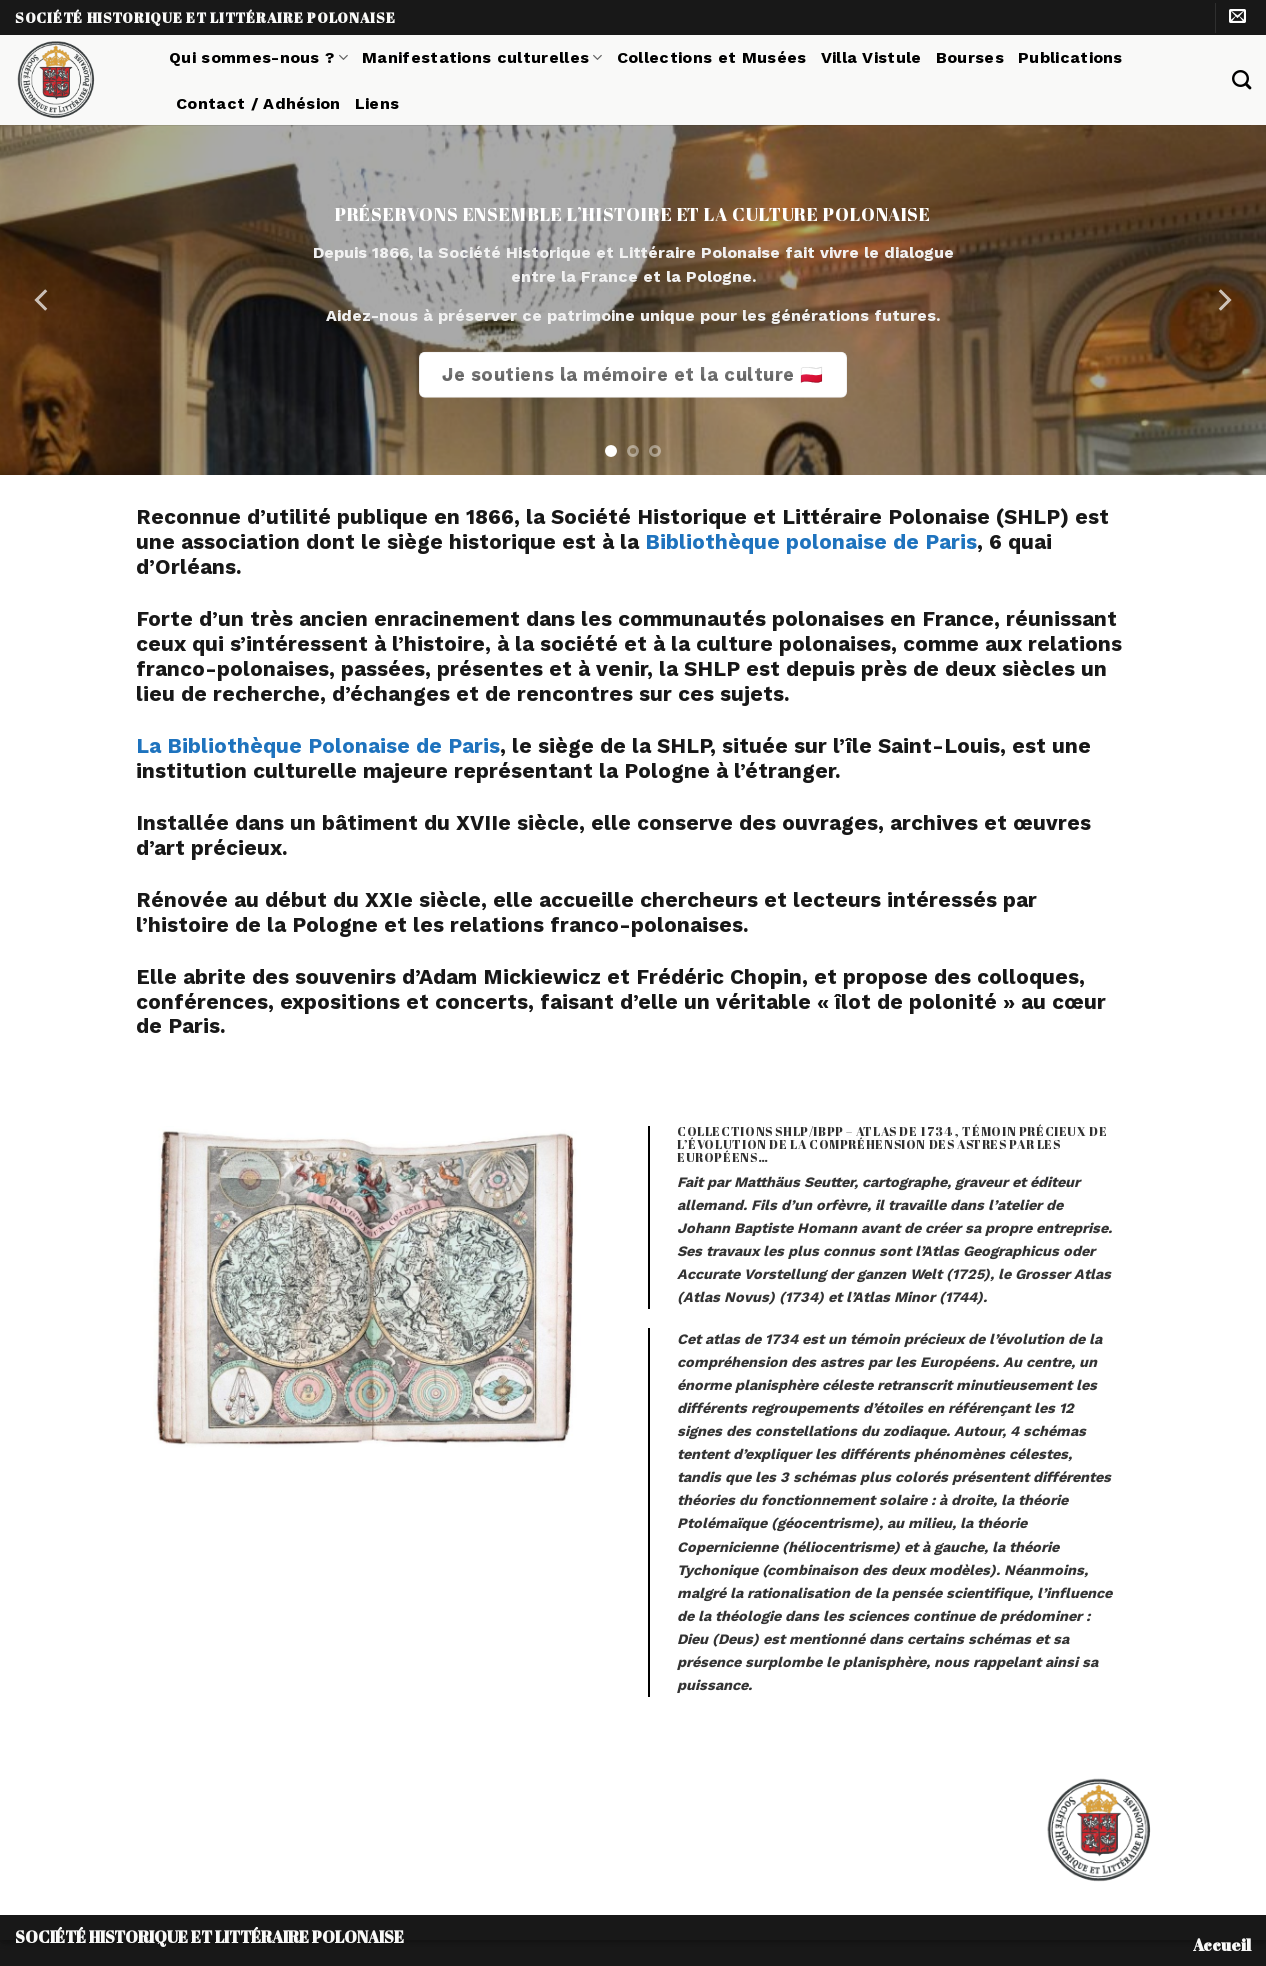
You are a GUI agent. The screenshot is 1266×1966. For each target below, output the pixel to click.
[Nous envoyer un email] (1237, 17)
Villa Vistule (871, 57)
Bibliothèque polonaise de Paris (811, 542)
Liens (377, 103)
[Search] (1241, 79)
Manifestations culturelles (482, 57)
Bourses (970, 57)
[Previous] (43, 300)
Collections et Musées (712, 57)
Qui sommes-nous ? (258, 57)
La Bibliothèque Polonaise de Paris (318, 746)
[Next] (1223, 300)
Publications (1070, 57)
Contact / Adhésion (258, 103)
